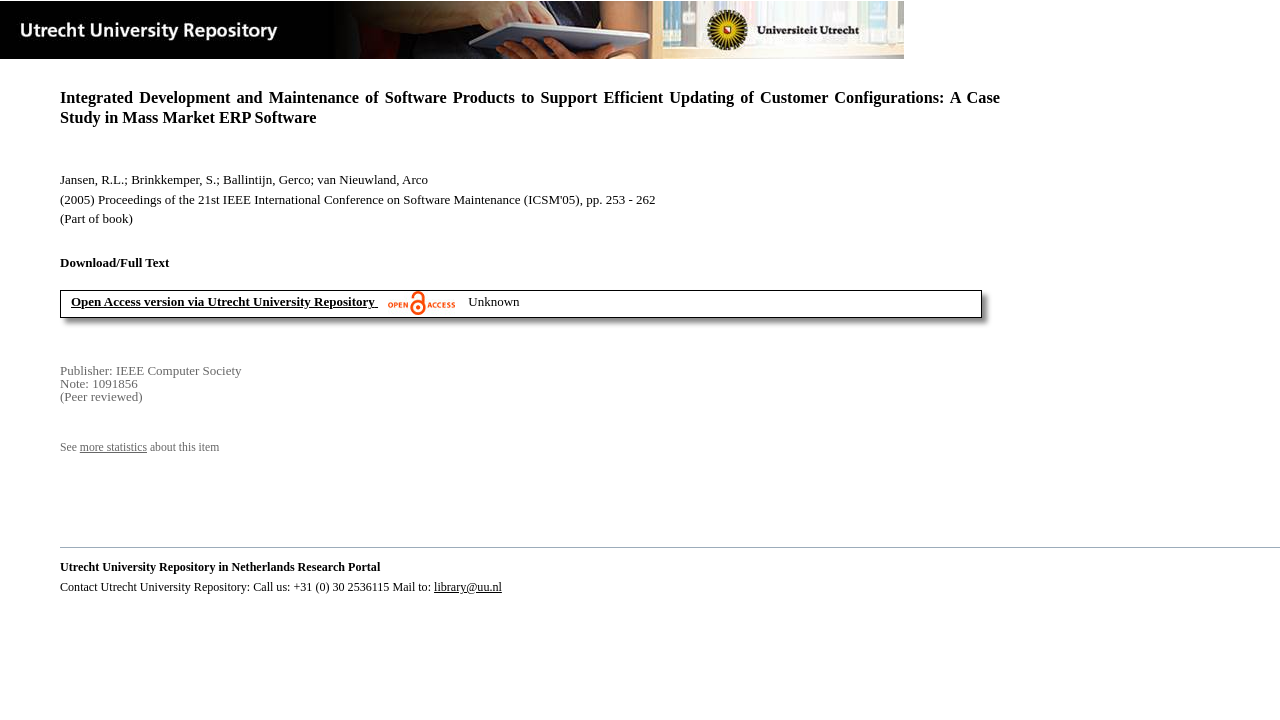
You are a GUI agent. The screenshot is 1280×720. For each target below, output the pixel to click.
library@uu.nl (468, 587)
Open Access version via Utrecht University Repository (223, 301)
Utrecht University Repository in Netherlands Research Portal (220, 567)
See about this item (139, 447)
